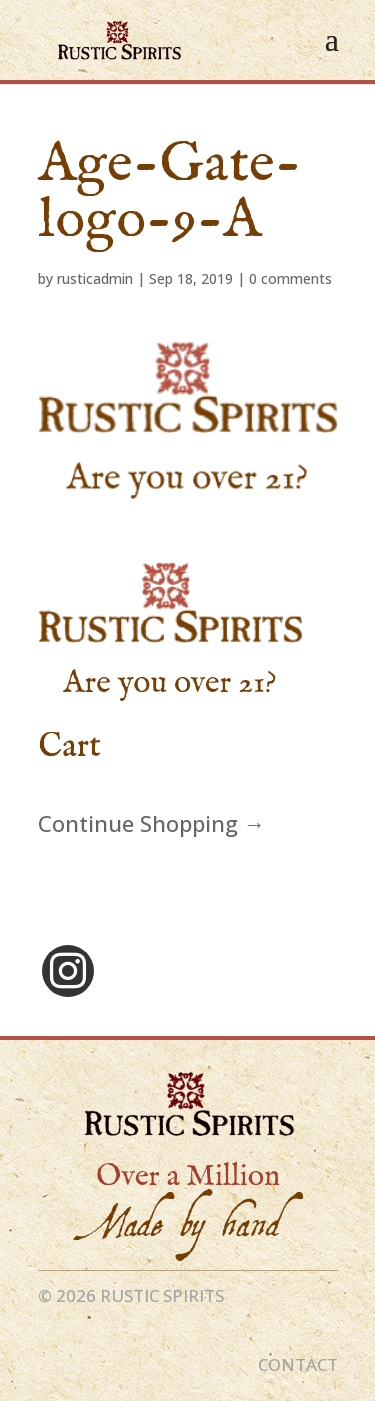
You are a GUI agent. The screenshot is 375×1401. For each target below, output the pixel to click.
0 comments (290, 278)
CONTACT (298, 1364)
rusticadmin (95, 278)
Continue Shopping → (152, 823)
